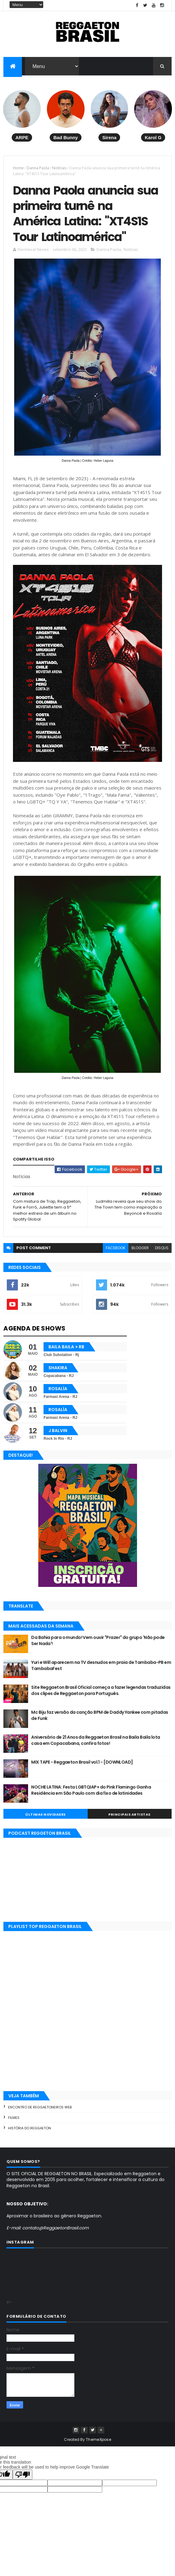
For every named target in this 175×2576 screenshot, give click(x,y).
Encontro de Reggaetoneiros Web (40, 2111)
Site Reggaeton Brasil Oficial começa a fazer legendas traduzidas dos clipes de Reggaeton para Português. (100, 1695)
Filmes (13, 2122)
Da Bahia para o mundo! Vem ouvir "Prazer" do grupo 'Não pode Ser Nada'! (98, 1645)
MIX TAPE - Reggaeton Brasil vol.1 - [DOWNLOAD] (82, 1767)
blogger (140, 1252)
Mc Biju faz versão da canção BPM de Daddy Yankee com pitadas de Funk (99, 1720)
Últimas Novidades (45, 1819)
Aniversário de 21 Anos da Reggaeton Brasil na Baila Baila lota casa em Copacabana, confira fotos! (95, 1745)
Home (18, 168)
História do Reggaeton (29, 2132)
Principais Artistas (129, 1819)
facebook (115, 1252)
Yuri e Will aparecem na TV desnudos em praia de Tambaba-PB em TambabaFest (101, 1670)
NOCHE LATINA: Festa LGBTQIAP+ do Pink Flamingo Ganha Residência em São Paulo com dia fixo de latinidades (91, 1795)
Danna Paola (38, 168)
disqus (162, 1252)
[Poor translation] (22, 2479)
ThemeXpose (98, 2444)
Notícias (59, 168)
